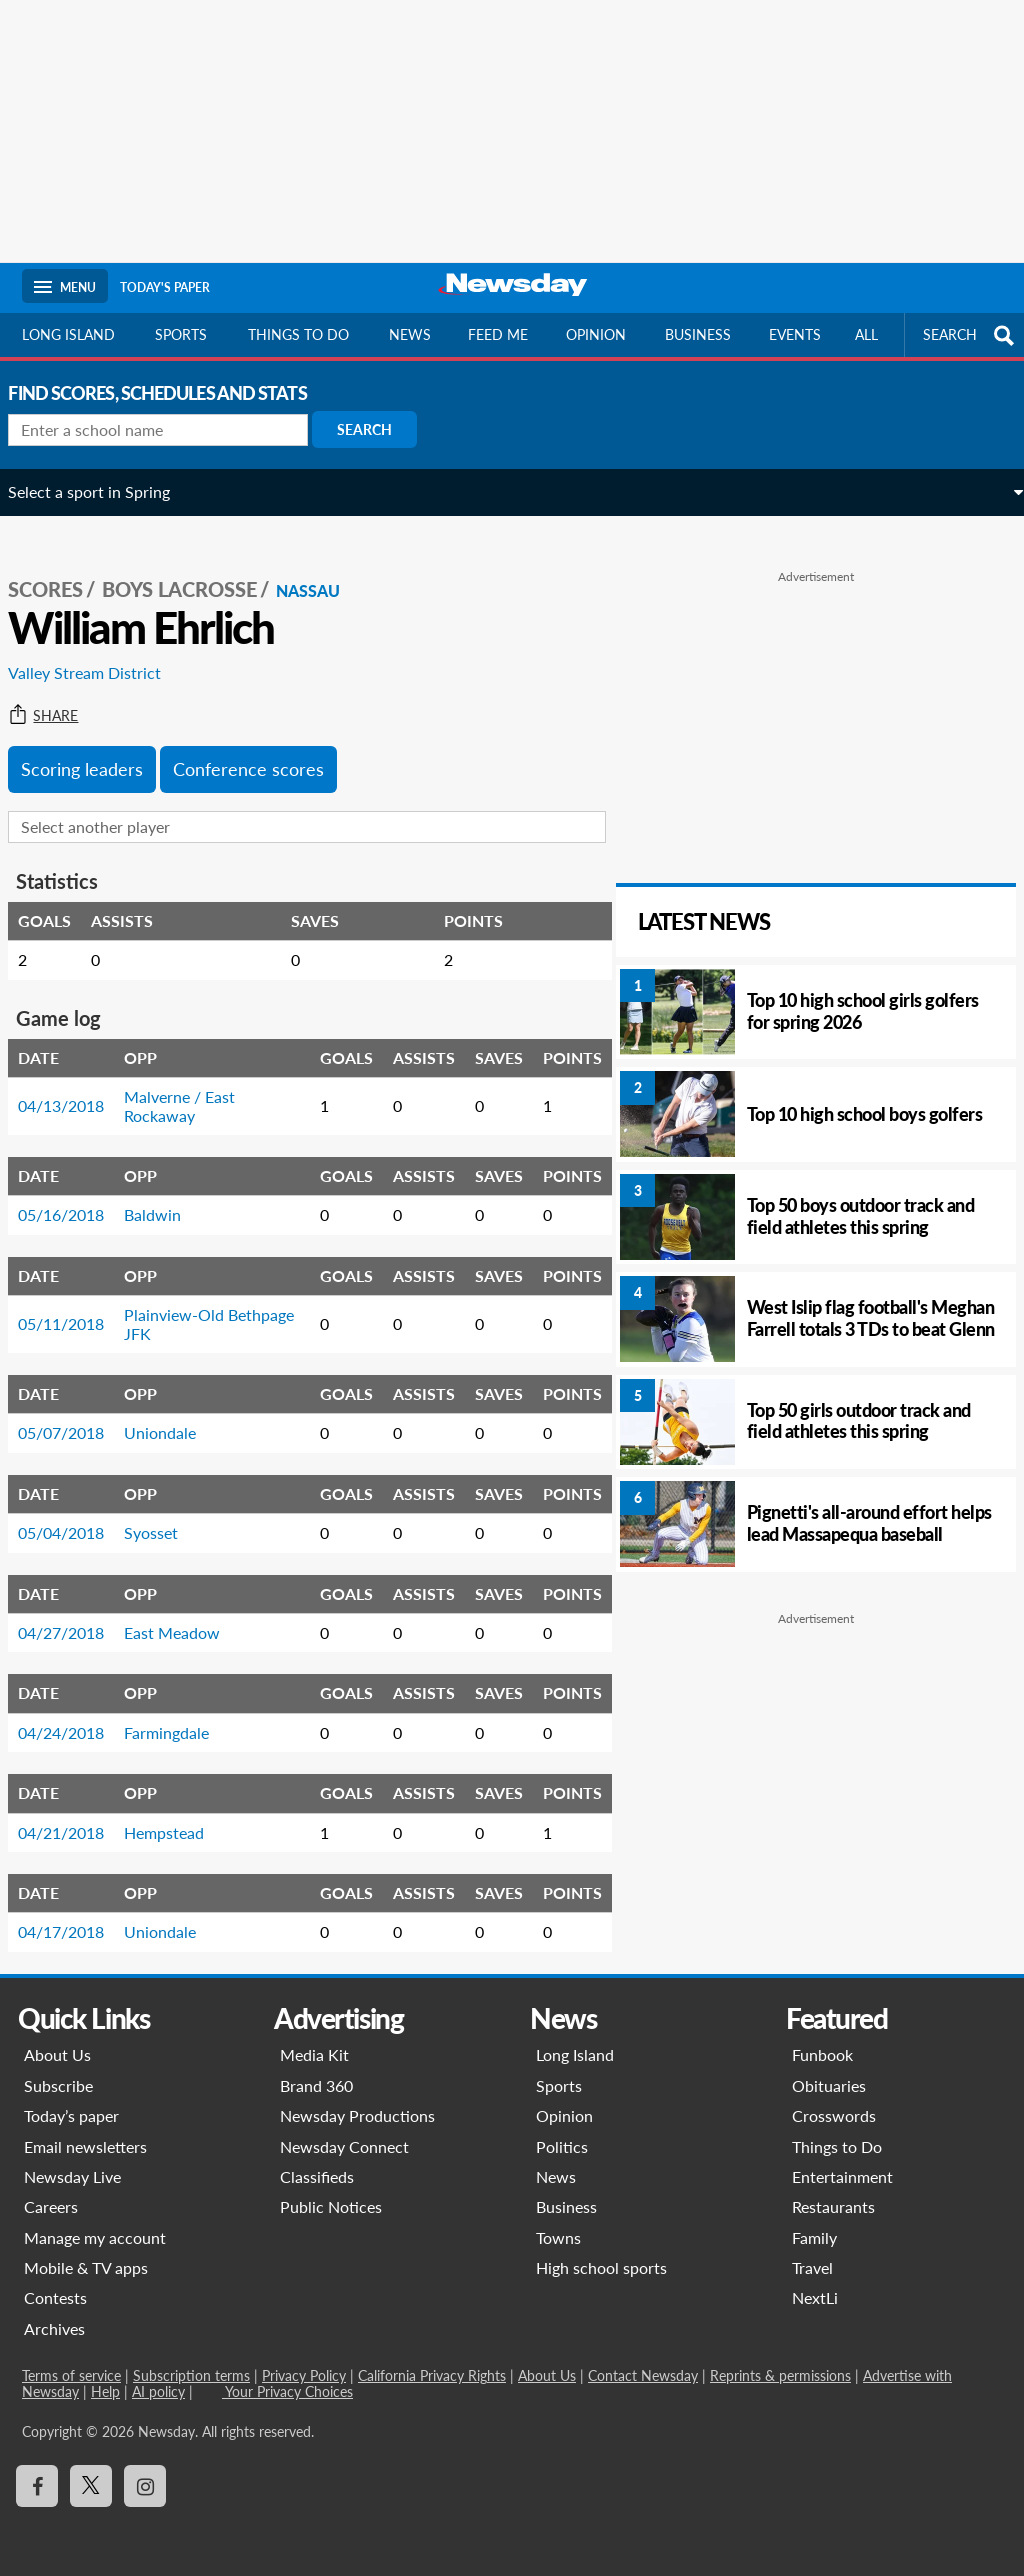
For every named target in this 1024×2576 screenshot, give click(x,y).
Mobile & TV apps (86, 2263)
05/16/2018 (75, 1196)
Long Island (68, 334)
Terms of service (71, 2371)
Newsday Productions (357, 2111)
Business (698, 334)
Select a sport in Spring (103, 491)
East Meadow (186, 1613)
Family (814, 2233)
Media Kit (314, 2050)
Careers (51, 2202)
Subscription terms (191, 2371)
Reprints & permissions (780, 2371)
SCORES (59, 571)
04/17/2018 (75, 1913)
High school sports (601, 2263)
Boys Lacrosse (193, 571)
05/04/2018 (75, 1514)
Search (378, 429)
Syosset (165, 1514)
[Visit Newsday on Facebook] (37, 2481)
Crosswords (834, 2111)
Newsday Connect (344, 2141)
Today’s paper (71, 2111)
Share (57, 697)
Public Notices (331, 2202)
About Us (57, 2050)
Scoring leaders (96, 750)
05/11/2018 (75, 1305)
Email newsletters (85, 2141)
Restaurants (833, 2202)
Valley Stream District (98, 654)
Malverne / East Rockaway (193, 1087)
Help (105, 2387)
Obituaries (829, 2081)
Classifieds (317, 2172)
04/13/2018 (75, 1087)
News (410, 334)
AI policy (158, 2387)
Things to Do (837, 2141)
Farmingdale (180, 1713)
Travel (812, 2263)
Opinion (596, 334)
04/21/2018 (75, 1813)
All (866, 334)
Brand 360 (316, 2081)
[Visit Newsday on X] (91, 2481)
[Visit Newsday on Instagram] (145, 2481)
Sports (181, 334)
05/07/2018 (75, 1414)
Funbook (822, 2050)
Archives (54, 2324)
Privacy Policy (304, 2371)
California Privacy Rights (432, 2371)
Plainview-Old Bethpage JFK (188, 1305)
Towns (558, 2233)
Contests (55, 2293)
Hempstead (178, 1813)
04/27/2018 (75, 1613)
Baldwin (166, 1196)
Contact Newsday (643, 2371)
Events (795, 334)
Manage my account (95, 2233)
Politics (562, 2141)
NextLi (815, 2293)
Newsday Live (72, 2172)
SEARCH (971, 335)
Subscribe (58, 2081)
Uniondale (174, 1414)
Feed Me (498, 334)
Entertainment (842, 2172)
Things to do (298, 334)
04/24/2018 (75, 1713)
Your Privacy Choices (287, 2387)
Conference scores (262, 750)
